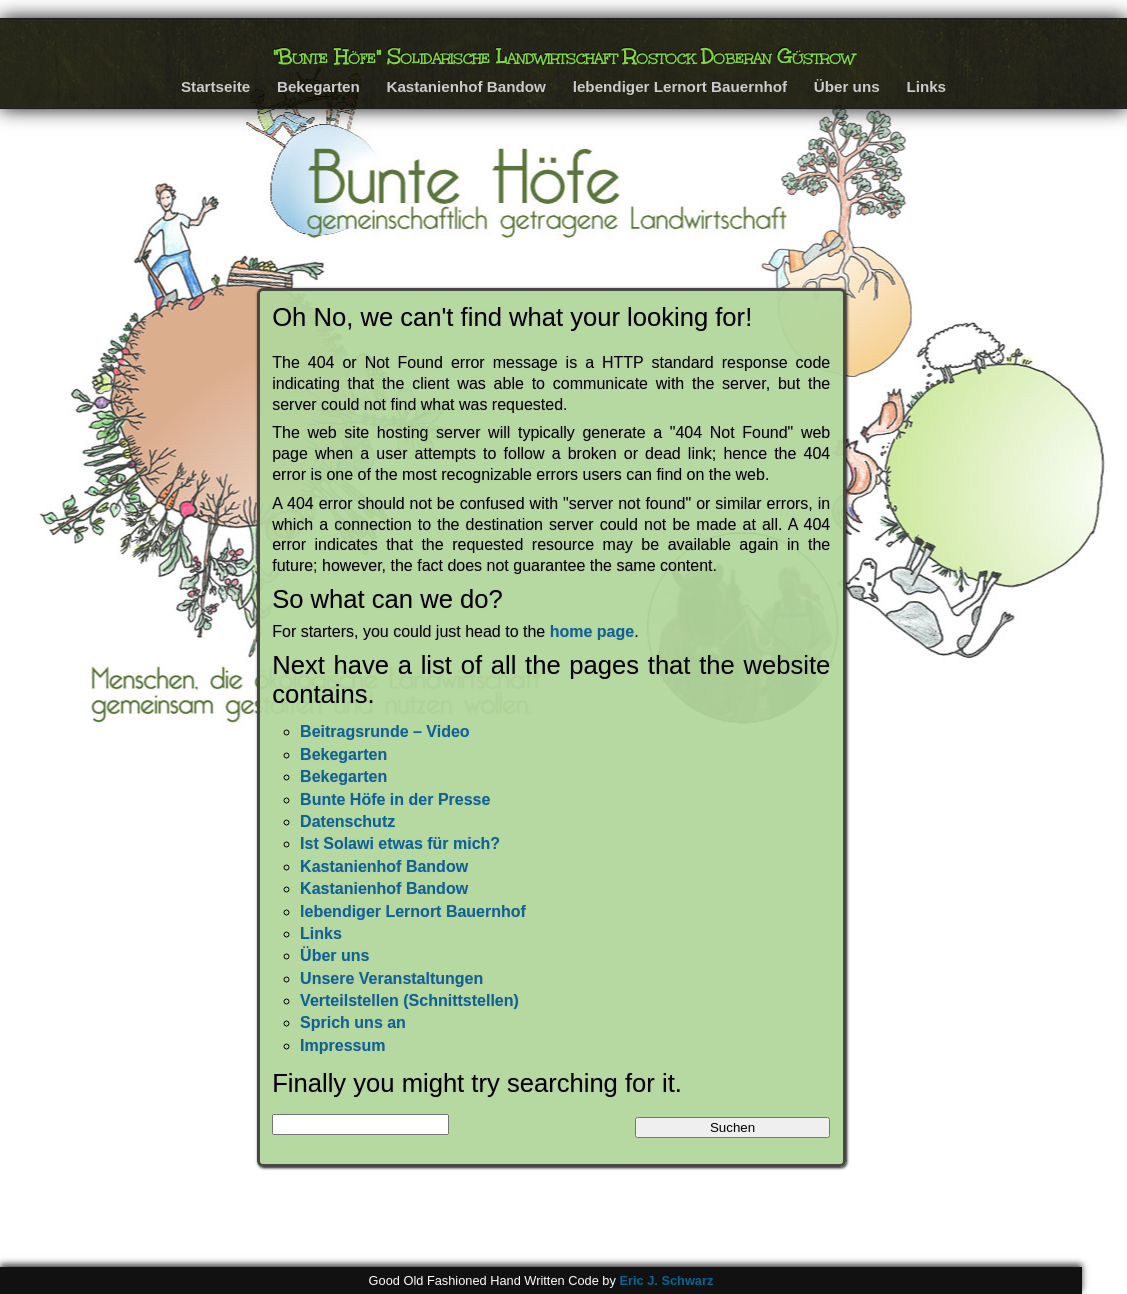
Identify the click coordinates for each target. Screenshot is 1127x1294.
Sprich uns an (353, 1022)
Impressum (342, 1045)
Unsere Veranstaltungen (391, 978)
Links (926, 86)
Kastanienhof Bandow (465, 86)
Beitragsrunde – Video (385, 731)
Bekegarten (318, 86)
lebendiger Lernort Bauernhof (680, 86)
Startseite (215, 86)
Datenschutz (347, 821)
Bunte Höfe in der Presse (395, 799)
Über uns (847, 86)
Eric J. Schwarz (666, 1280)
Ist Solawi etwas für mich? (400, 843)
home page (592, 631)
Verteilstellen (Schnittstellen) (409, 1000)
